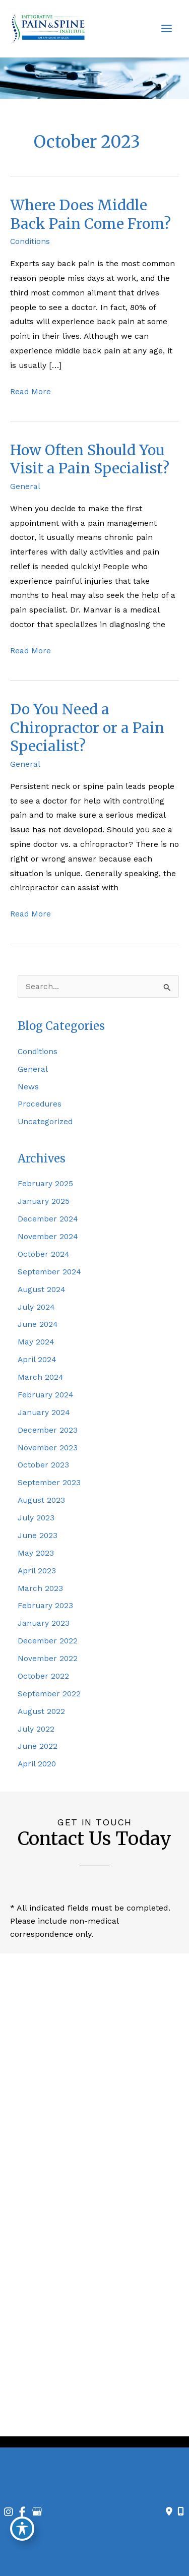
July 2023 (36, 1517)
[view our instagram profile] (77, 2413)
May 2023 (36, 1553)
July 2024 (36, 1307)
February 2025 (45, 1183)
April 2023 (37, 1570)
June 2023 (37, 1535)
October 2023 (43, 1464)
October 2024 (44, 1254)
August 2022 (41, 1711)
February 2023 (45, 1605)
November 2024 (48, 1236)
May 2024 (36, 1341)
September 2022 (49, 1693)
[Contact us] (169, 2511)
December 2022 (48, 1640)
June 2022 (37, 1746)
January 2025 (44, 1201)
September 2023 (49, 1482)
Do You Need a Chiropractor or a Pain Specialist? (87, 727)
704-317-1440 (101, 2168)
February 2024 (46, 1394)
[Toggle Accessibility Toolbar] (22, 2529)
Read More (30, 392)
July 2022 (36, 1729)
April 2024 (37, 1359)
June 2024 (38, 1324)
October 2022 (43, 1676)
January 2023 (44, 1623)
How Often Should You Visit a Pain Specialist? (89, 459)
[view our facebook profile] (94, 2413)
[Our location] (180, 2511)
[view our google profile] (112, 2413)
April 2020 (37, 1763)
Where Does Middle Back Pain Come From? (90, 214)
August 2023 (41, 1500)
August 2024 (42, 1289)
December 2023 (48, 1430)
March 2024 (41, 1377)
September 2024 (49, 1271)
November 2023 (48, 1447)
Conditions (30, 241)
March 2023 (40, 1588)
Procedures (39, 1104)
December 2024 (48, 1218)
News (28, 1086)
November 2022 (48, 1658)
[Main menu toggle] (167, 29)
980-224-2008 (101, 2303)
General (25, 486)
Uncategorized (45, 1121)
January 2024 (44, 1412)
